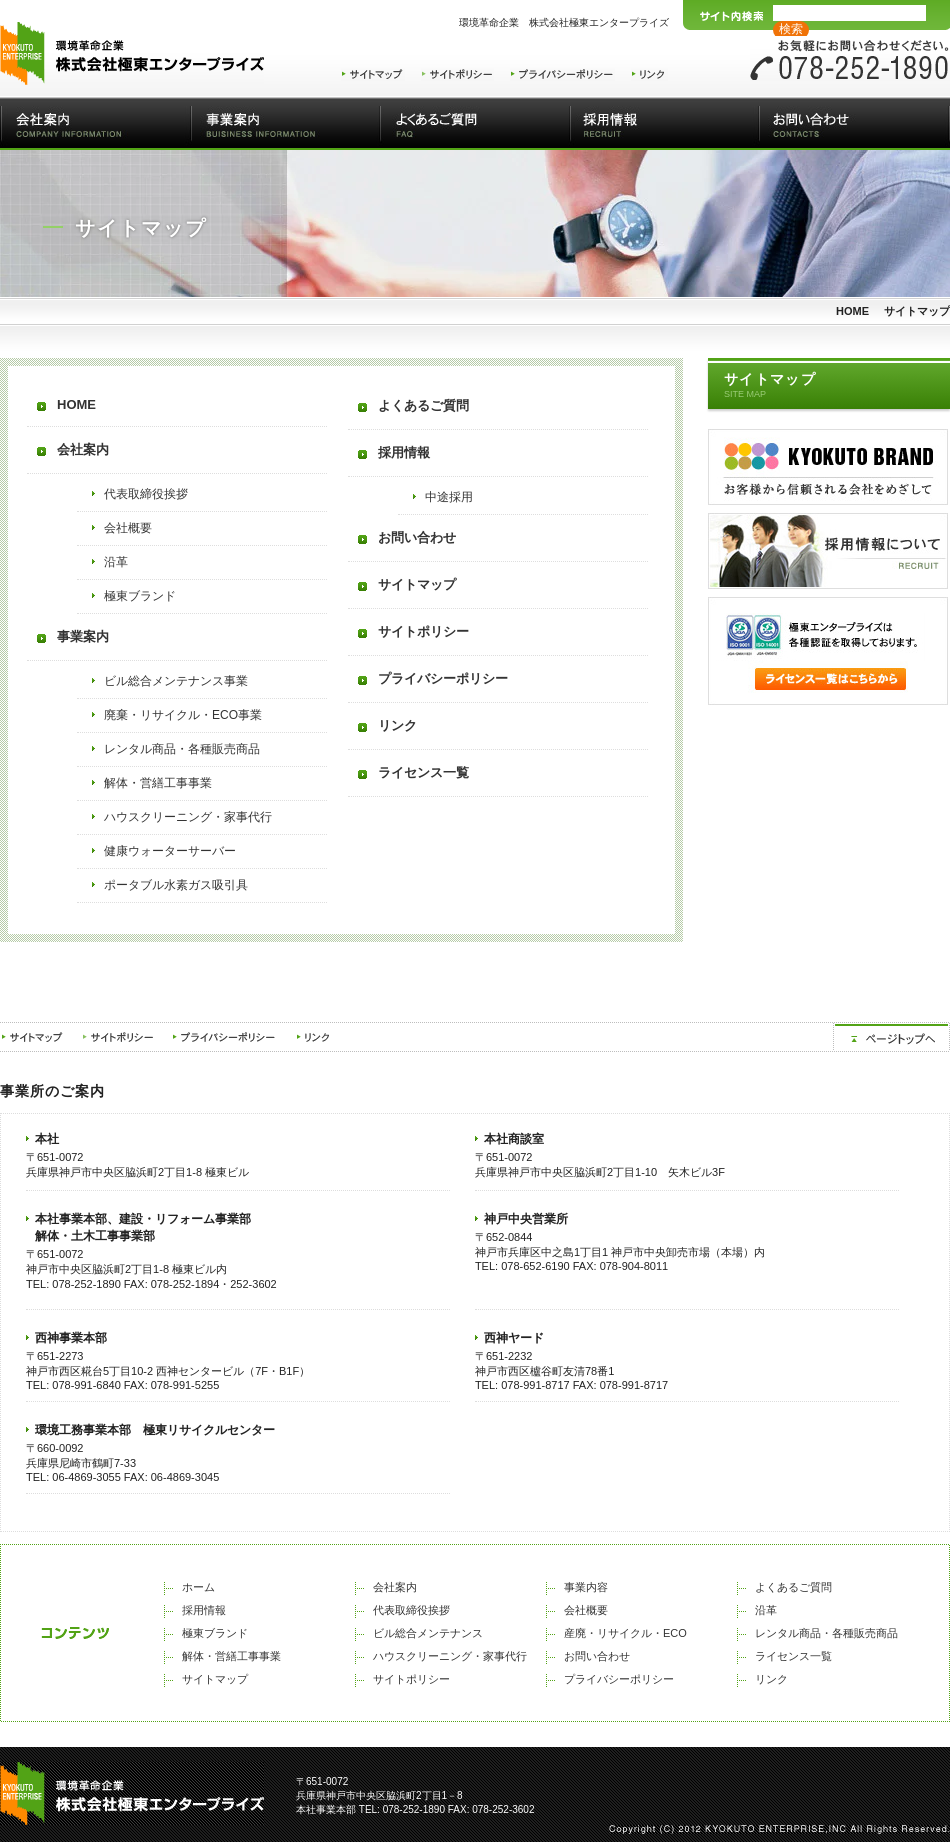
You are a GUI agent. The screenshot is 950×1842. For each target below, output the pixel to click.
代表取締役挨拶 (146, 494)
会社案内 (95, 124)
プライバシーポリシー (443, 678)
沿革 (116, 562)
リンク (397, 725)
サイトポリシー (423, 631)
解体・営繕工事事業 (158, 783)
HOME (852, 311)
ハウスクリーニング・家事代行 (188, 817)
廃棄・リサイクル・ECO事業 (183, 715)
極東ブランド (140, 596)
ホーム (198, 1587)
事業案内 (285, 124)
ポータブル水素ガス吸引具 (176, 885)
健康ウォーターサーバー (170, 851)
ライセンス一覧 (423, 772)
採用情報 (664, 124)
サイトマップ (417, 584)
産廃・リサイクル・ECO (625, 1633)
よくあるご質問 (475, 124)
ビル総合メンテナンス (428, 1633)
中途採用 (449, 497)
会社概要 (128, 528)
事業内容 (586, 1587)
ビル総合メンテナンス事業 (176, 681)
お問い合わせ (854, 124)
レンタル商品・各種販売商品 (182, 749)
